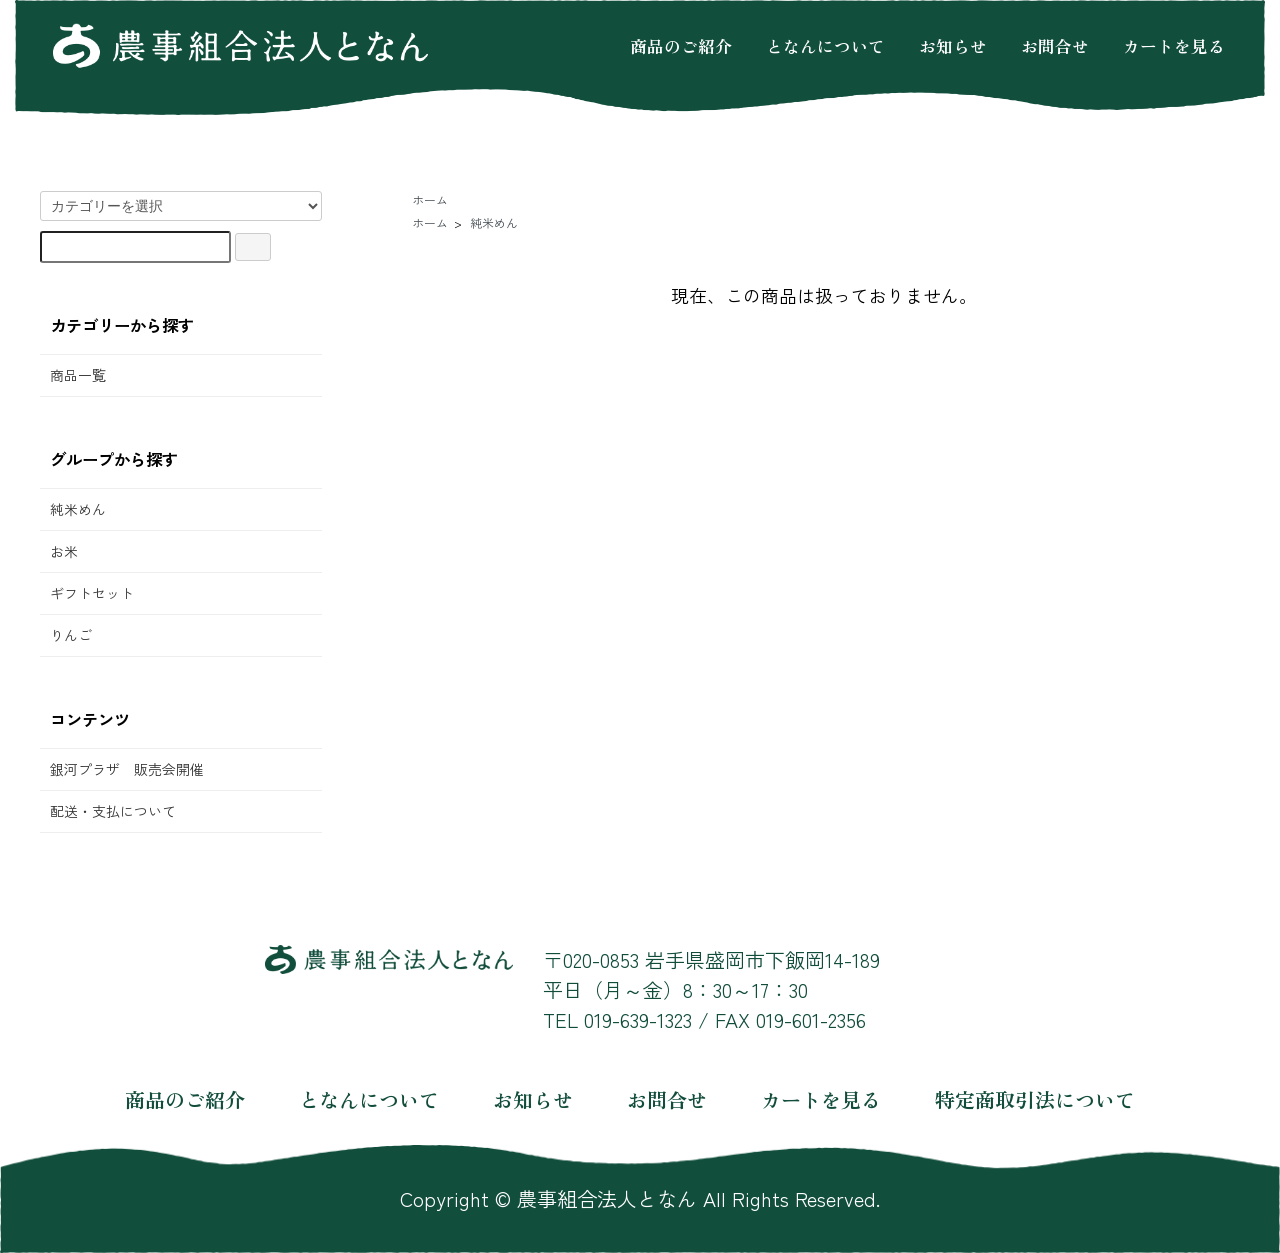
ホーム (430, 199)
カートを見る (1174, 45)
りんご (71, 635)
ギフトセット (92, 593)
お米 (64, 551)
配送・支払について (113, 811)
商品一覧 (78, 375)
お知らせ (953, 45)
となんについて (825, 45)
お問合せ (1055, 45)
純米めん (78, 509)
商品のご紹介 (681, 45)
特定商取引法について (1035, 1099)
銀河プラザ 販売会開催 (127, 769)
